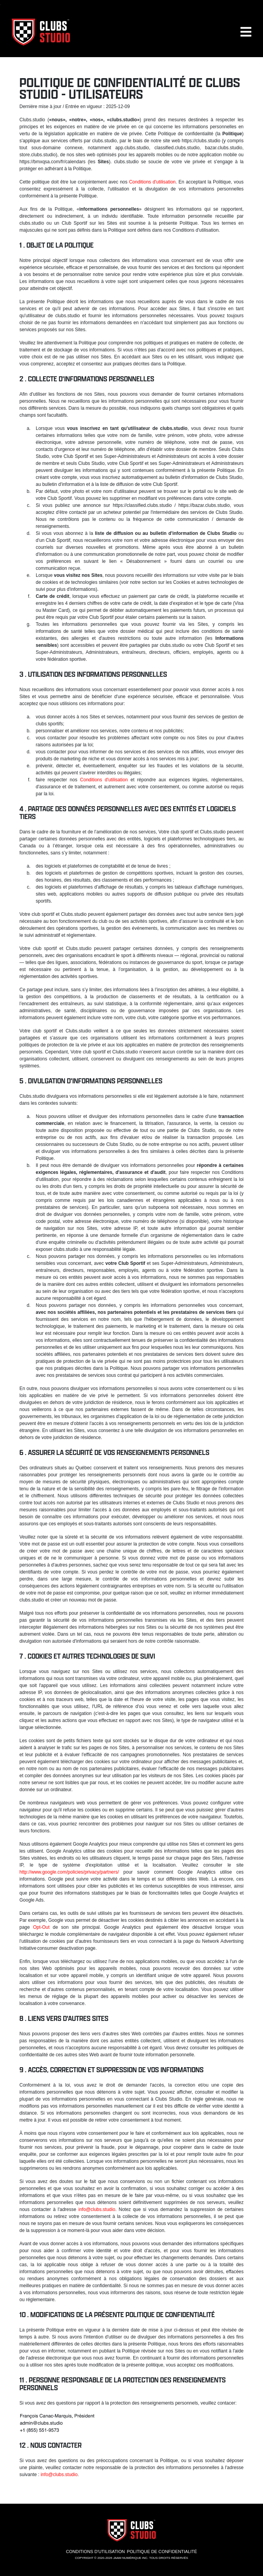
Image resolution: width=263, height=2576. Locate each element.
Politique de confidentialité (162, 2551)
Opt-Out (41, 1927)
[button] (245, 35)
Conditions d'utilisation (152, 182)
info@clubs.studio (96, 2209)
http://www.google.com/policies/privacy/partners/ (69, 1872)
